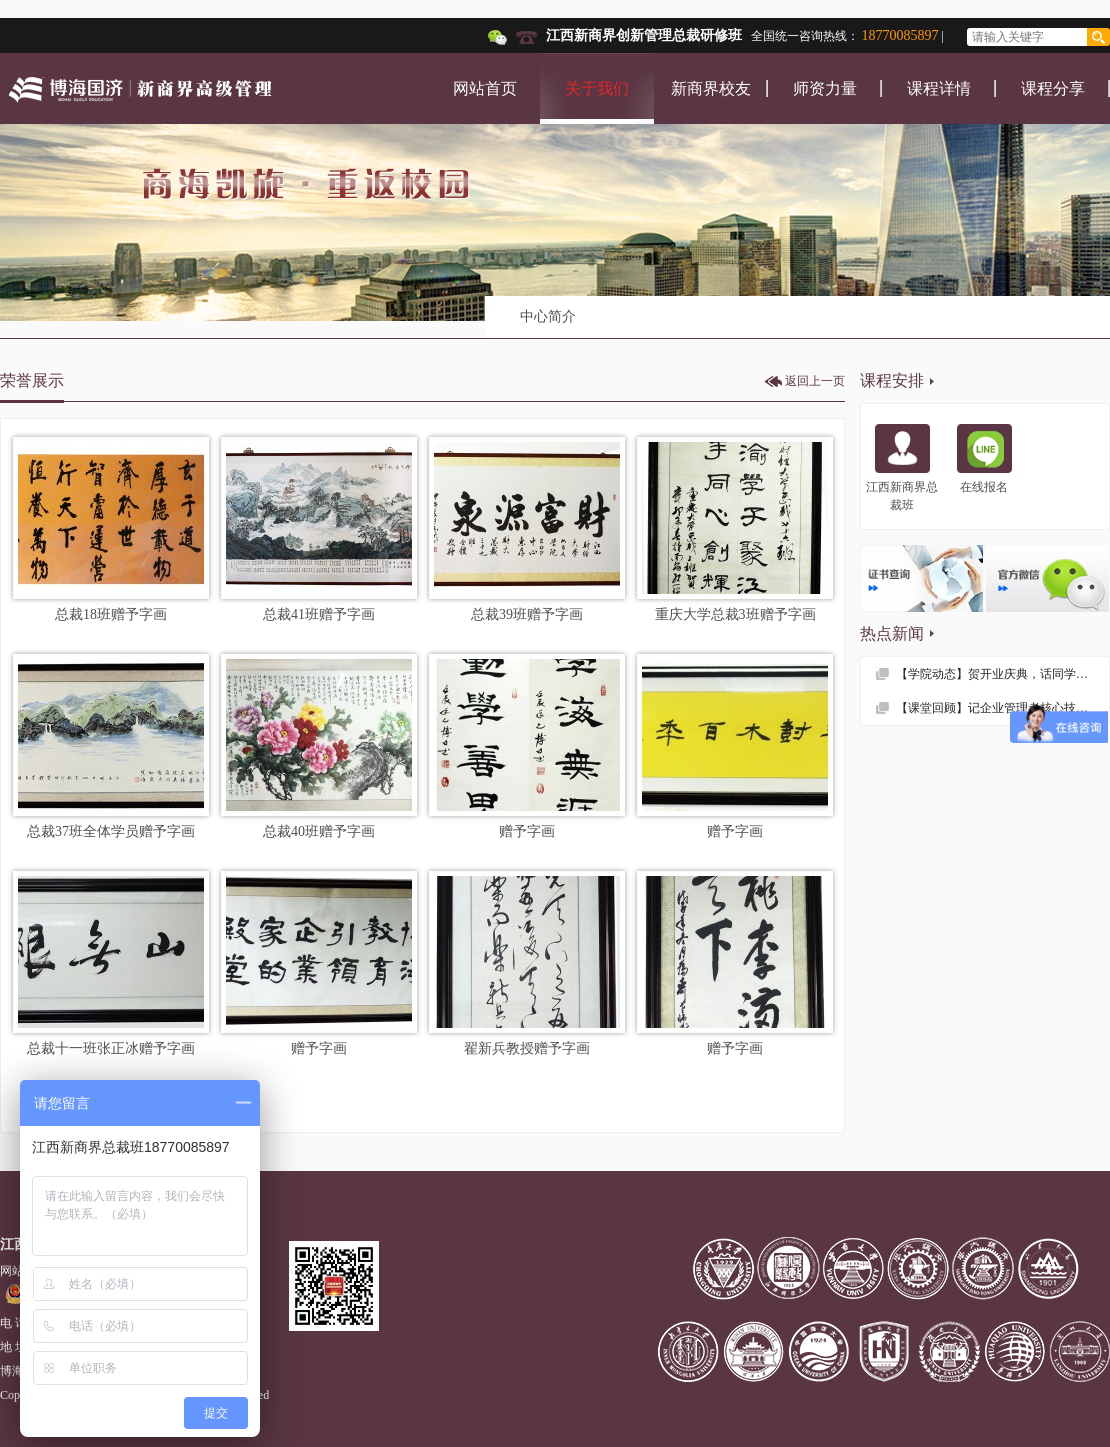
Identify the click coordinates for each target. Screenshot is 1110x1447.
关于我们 (597, 88)
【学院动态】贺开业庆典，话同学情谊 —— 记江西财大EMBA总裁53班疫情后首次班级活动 (1002, 674)
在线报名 (984, 459)
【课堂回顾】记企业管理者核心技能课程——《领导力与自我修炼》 (1002, 708)
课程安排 (892, 380)
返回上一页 (815, 381)
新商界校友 (711, 88)
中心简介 (548, 316)
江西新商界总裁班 (902, 468)
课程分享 (1053, 88)
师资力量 (825, 88)
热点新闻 (892, 633)
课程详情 (939, 88)
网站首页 (485, 88)
